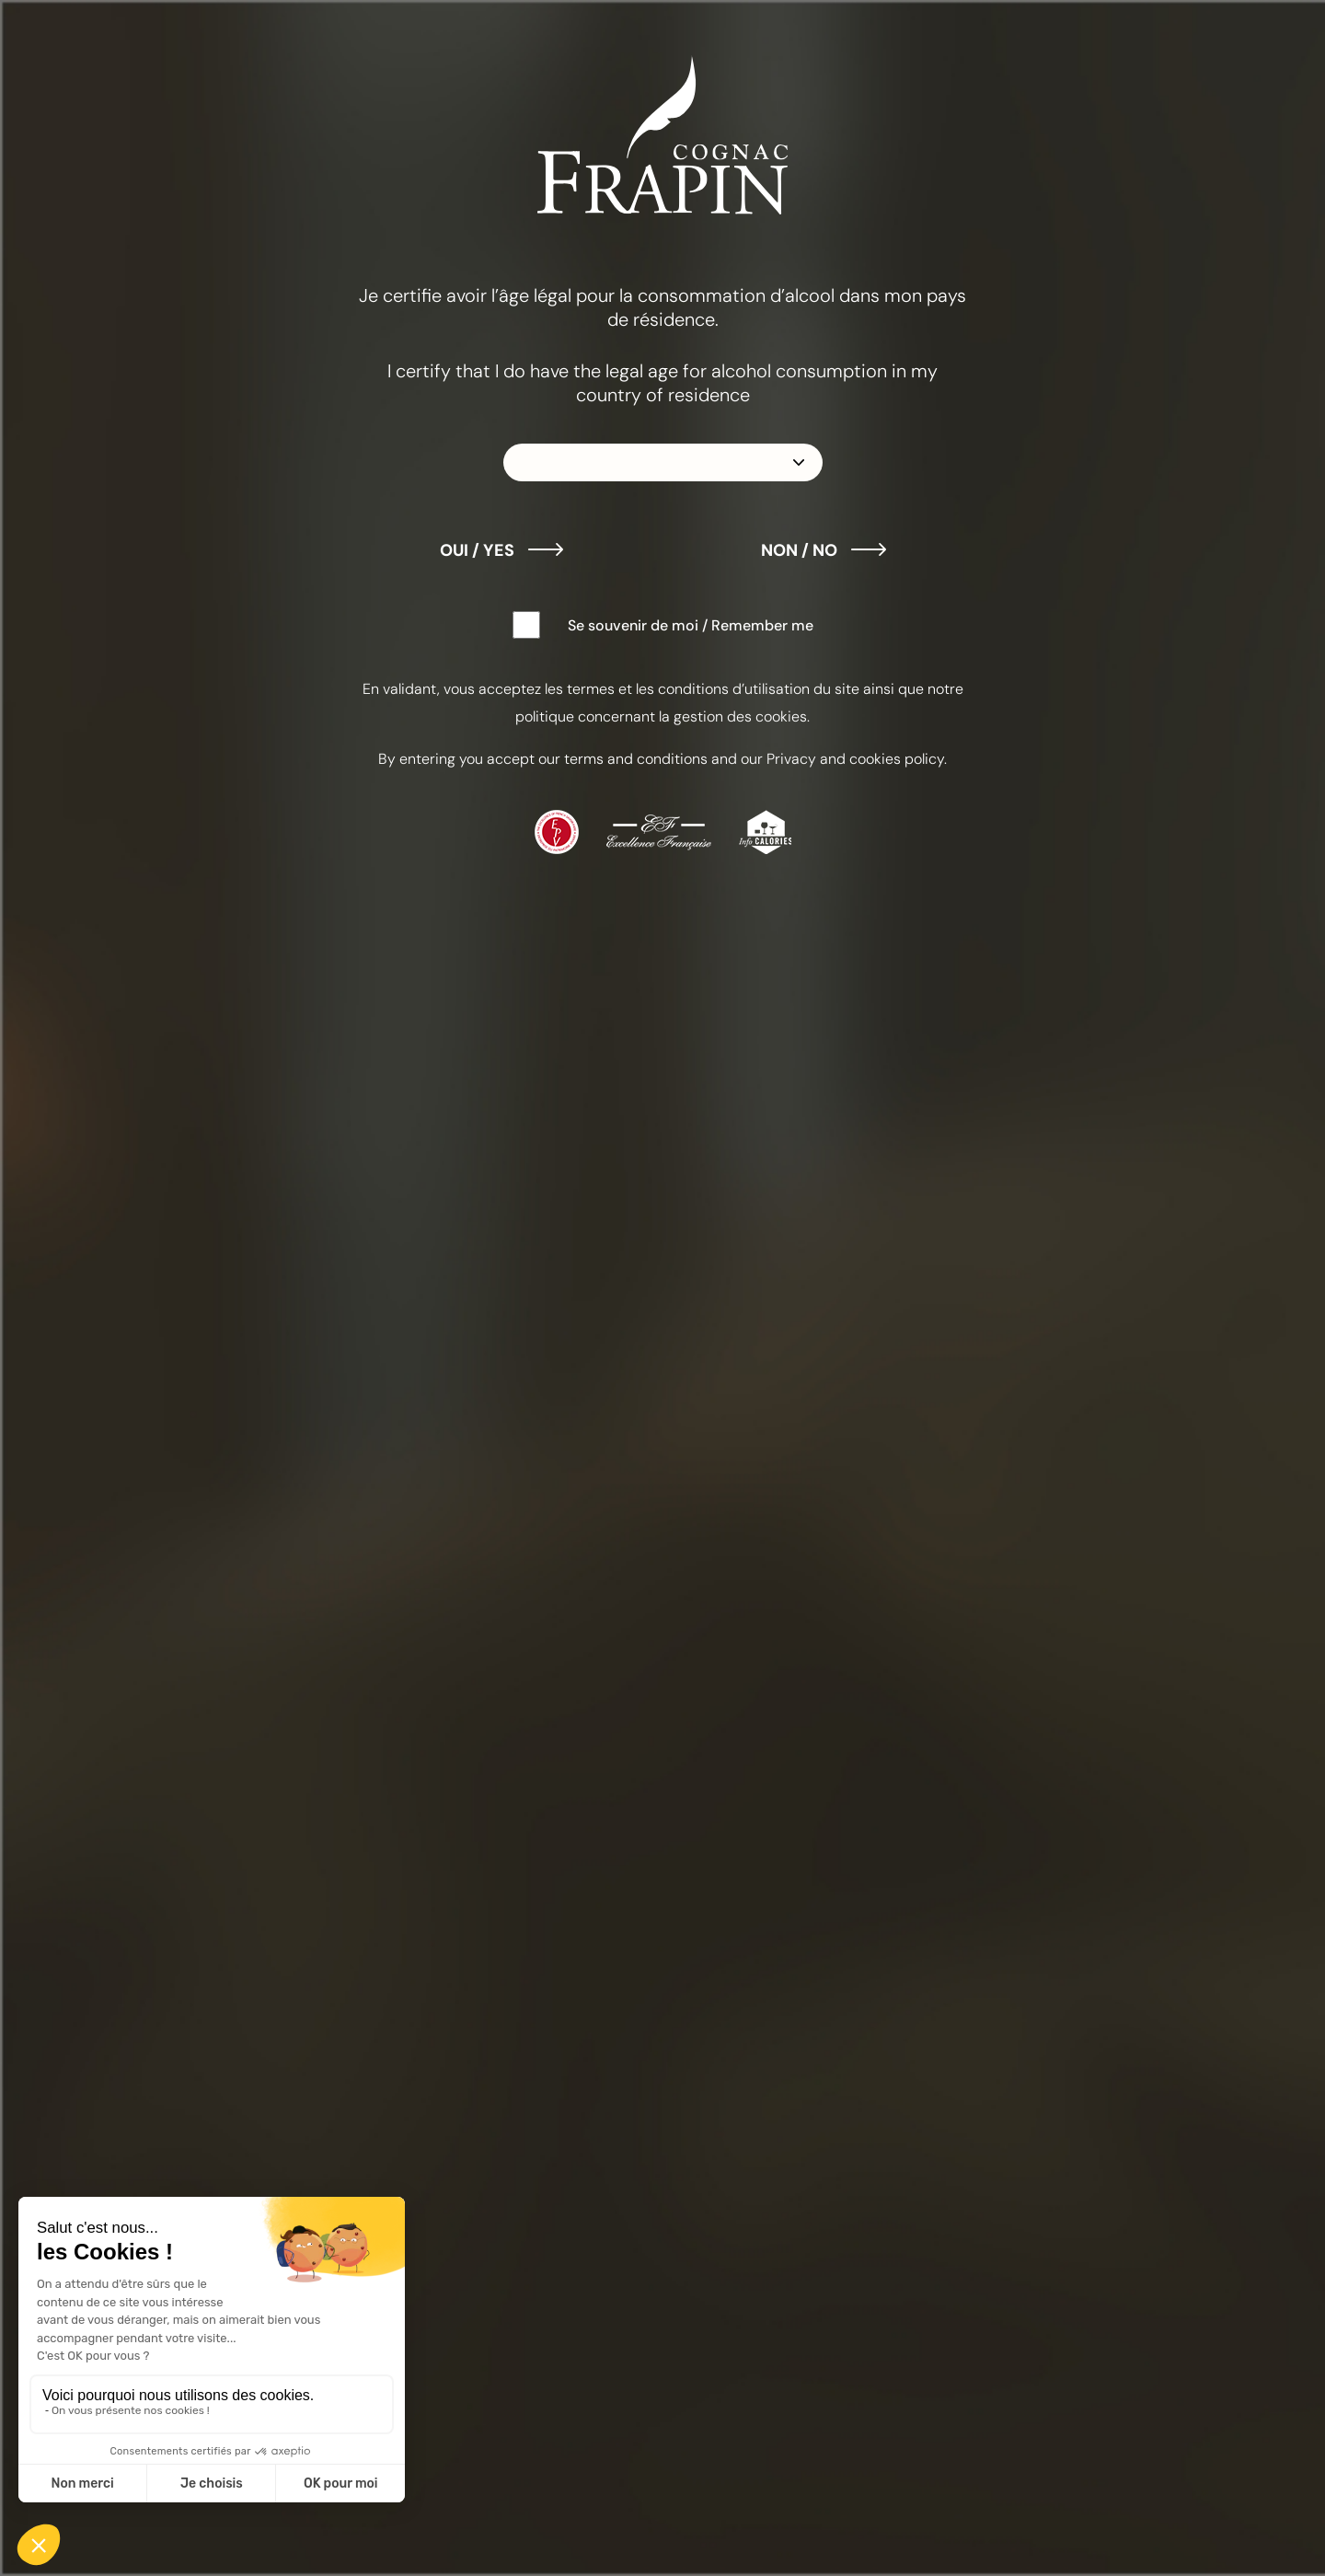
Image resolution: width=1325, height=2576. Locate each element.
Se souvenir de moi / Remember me (690, 625)
